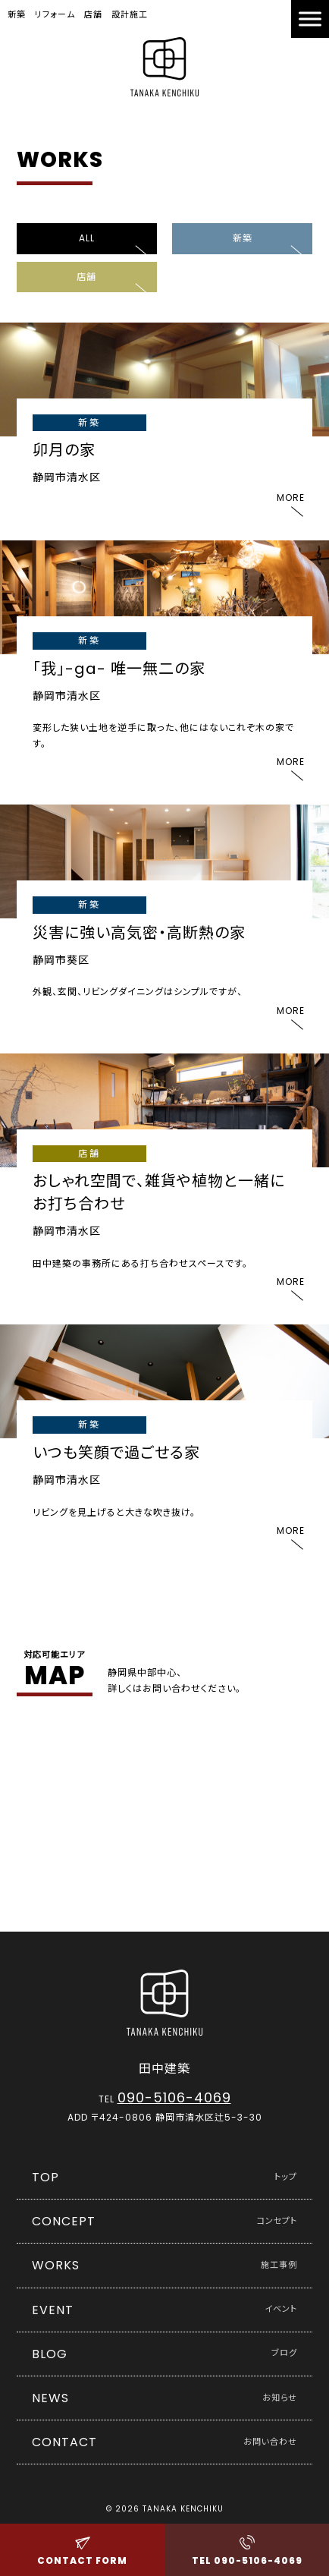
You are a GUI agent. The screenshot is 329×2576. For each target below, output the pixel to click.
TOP (165, 2177)
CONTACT (165, 2442)
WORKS (165, 2265)
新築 (242, 237)
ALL (87, 237)
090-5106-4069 (174, 2097)
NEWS (165, 2398)
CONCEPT (165, 2221)
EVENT (165, 2310)
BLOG (165, 2354)
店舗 (86, 276)
